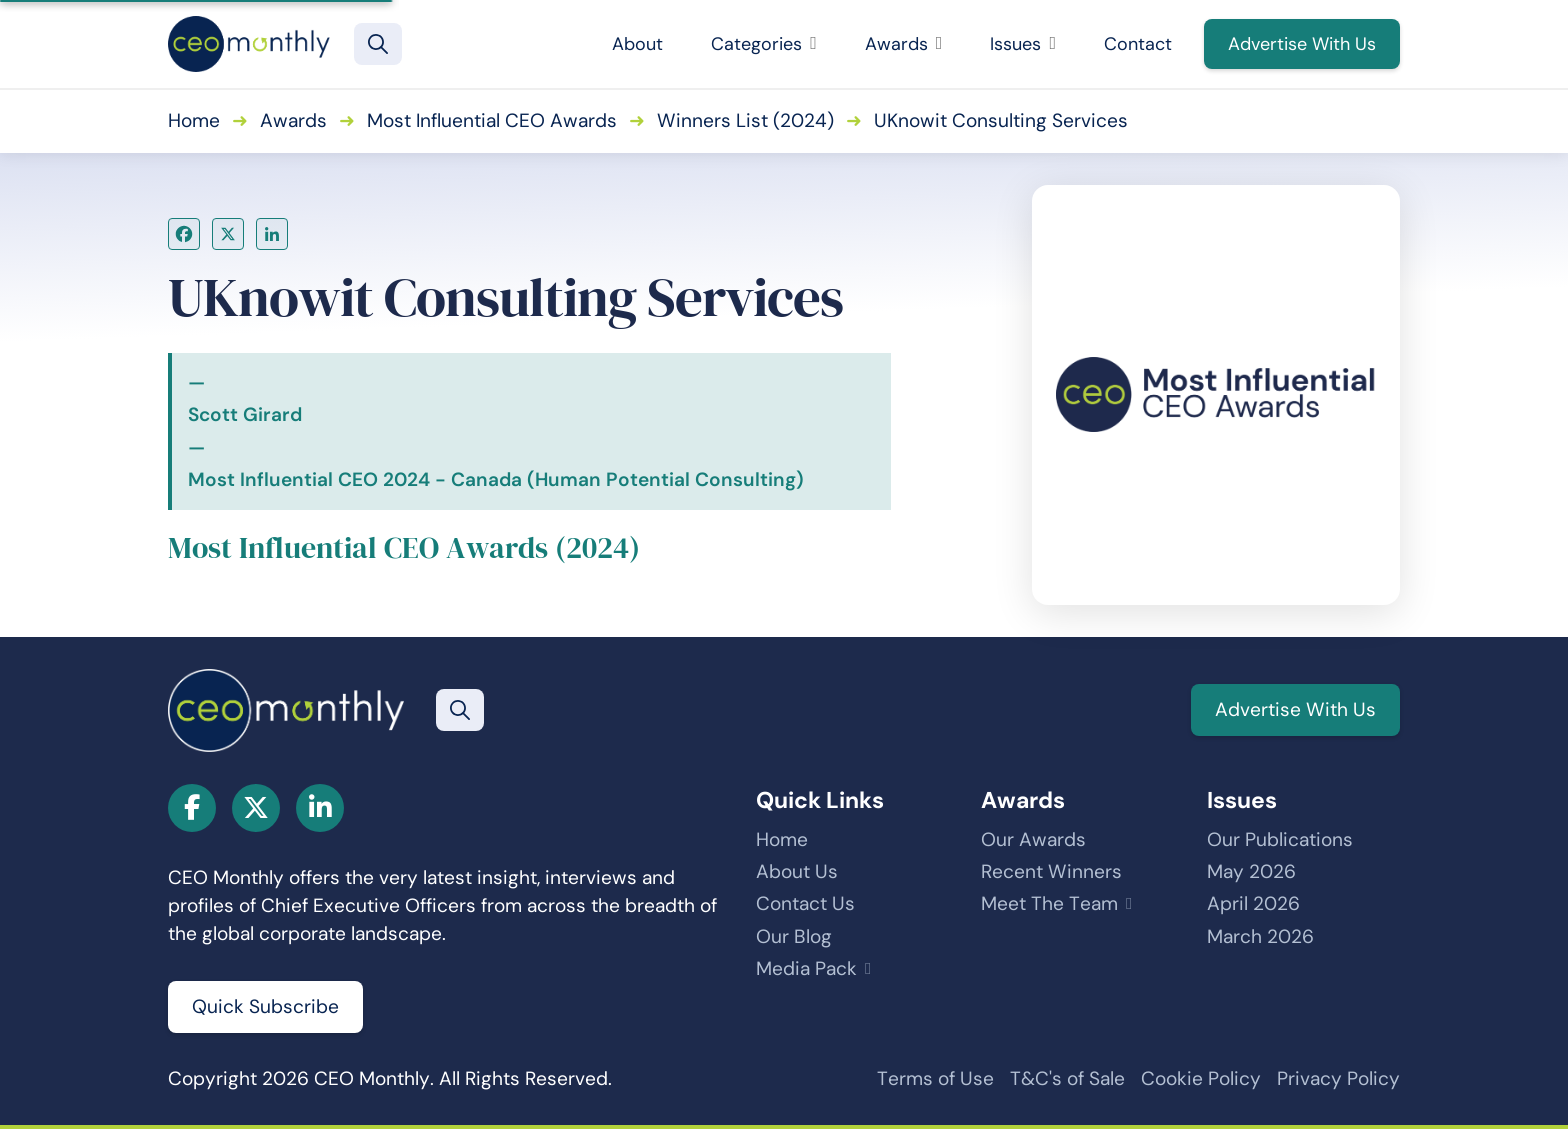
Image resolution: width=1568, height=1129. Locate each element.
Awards (904, 44)
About (637, 44)
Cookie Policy (1201, 1078)
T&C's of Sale (1067, 1078)
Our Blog (794, 936)
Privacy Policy (1338, 1078)
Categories (764, 44)
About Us (797, 871)
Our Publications (1280, 839)
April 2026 (1253, 903)
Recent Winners (1051, 871)
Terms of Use (935, 1078)
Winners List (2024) (745, 120)
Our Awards (1033, 839)
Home (194, 120)
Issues (1023, 44)
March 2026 (1260, 936)
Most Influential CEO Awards (492, 120)
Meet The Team (1049, 903)
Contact (1138, 44)
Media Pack (806, 968)
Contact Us (805, 903)
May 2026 (1251, 871)
